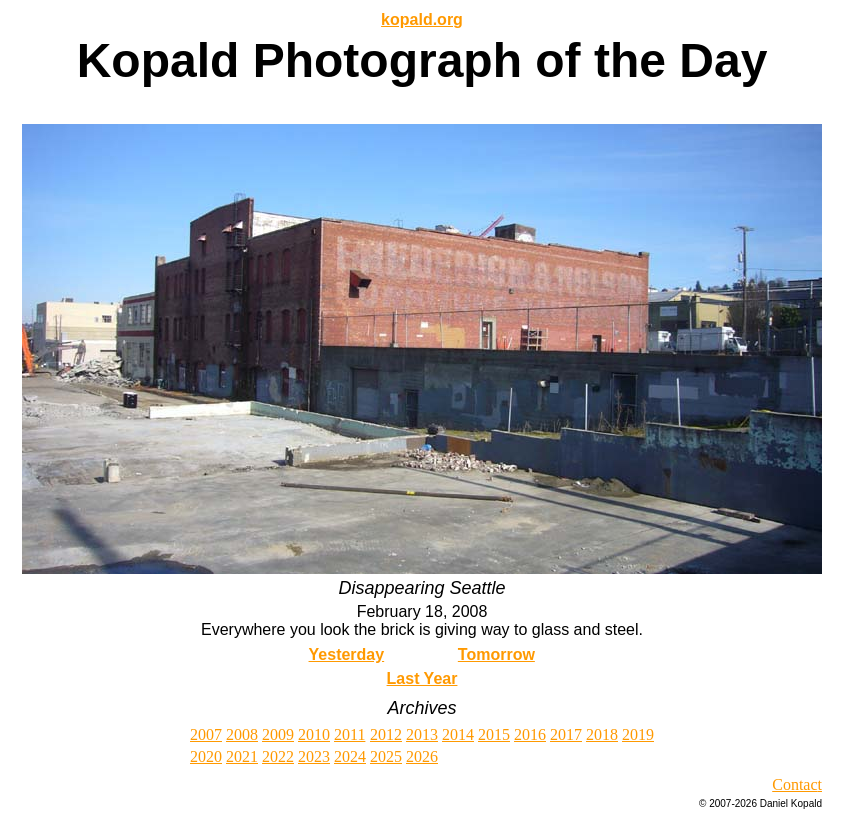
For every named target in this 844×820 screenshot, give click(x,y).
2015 (494, 734)
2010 (314, 734)
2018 (602, 734)
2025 (386, 756)
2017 (566, 734)
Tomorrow (496, 654)
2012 (386, 734)
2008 (242, 734)
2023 (314, 756)
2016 (530, 734)
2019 (638, 734)
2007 (206, 734)
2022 (278, 756)
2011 (349, 734)
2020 (206, 756)
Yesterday (347, 654)
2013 (422, 734)
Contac (794, 784)
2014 (458, 734)
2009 (278, 734)
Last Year (422, 678)
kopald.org (422, 19)
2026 (422, 756)
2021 (242, 756)
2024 (350, 756)
